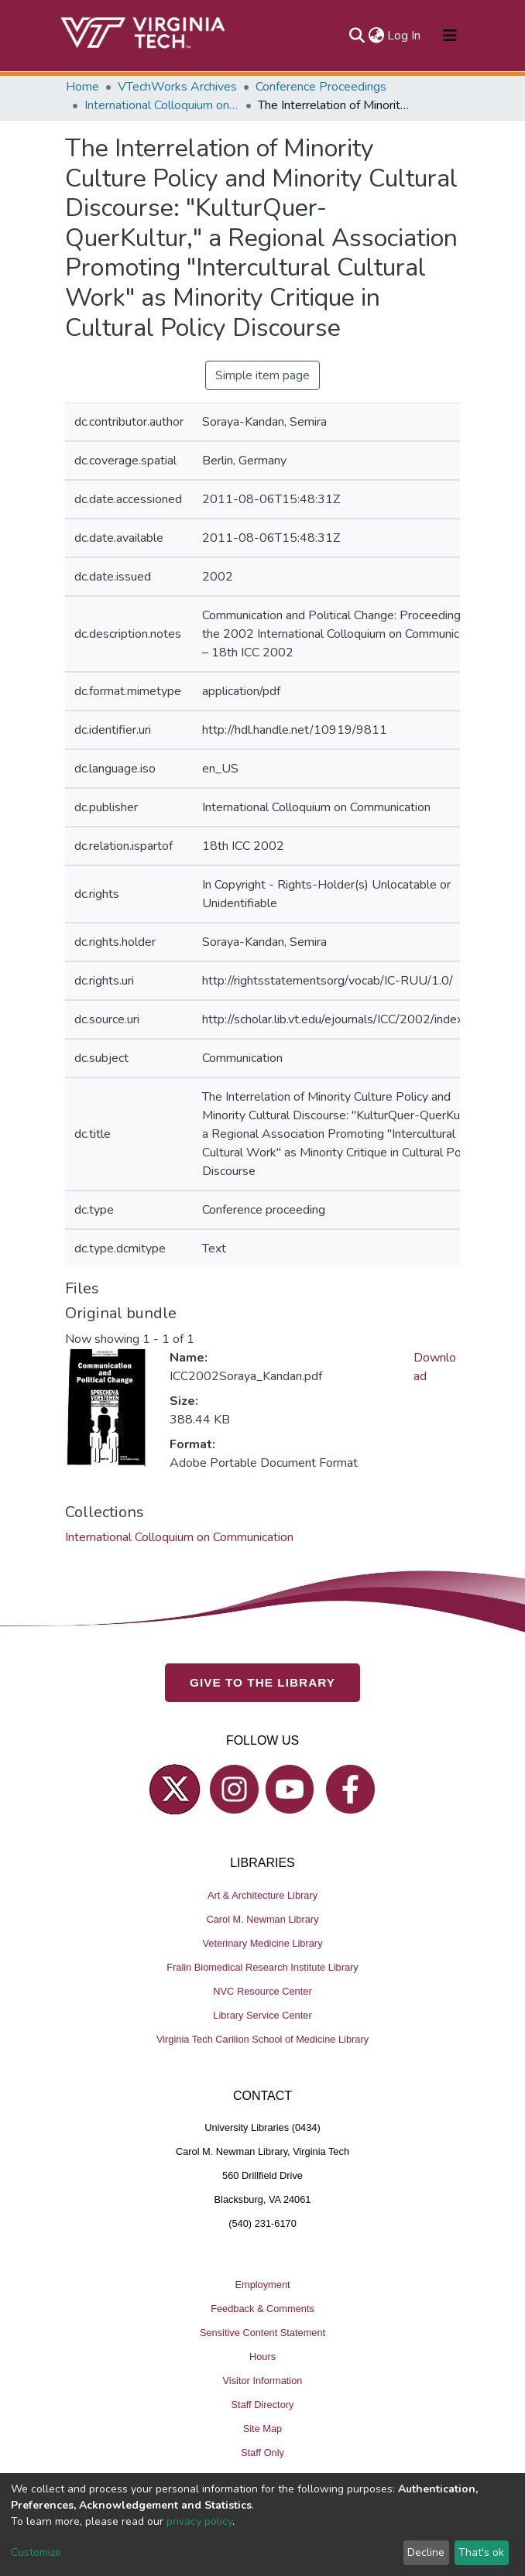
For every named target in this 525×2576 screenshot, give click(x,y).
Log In (404, 35)
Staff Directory (263, 2404)
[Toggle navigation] (450, 35)
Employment (262, 2284)
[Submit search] (356, 35)
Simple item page (262, 375)
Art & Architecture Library (262, 1895)
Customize (36, 2552)
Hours (262, 2356)
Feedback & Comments (262, 2308)
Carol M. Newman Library (262, 1919)
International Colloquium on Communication (161, 105)
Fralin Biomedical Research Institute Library (262, 1967)
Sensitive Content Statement (262, 2332)
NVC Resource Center (262, 1991)
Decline (425, 2552)
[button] (376, 35)
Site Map (263, 2428)
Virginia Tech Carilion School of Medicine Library (262, 2039)
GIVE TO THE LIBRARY (262, 1682)
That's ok (481, 2552)
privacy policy (199, 2521)
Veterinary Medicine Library (262, 1943)
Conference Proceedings (321, 86)
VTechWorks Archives (177, 86)
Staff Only (262, 2452)
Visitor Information (263, 2380)
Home (82, 86)
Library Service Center (262, 2015)
